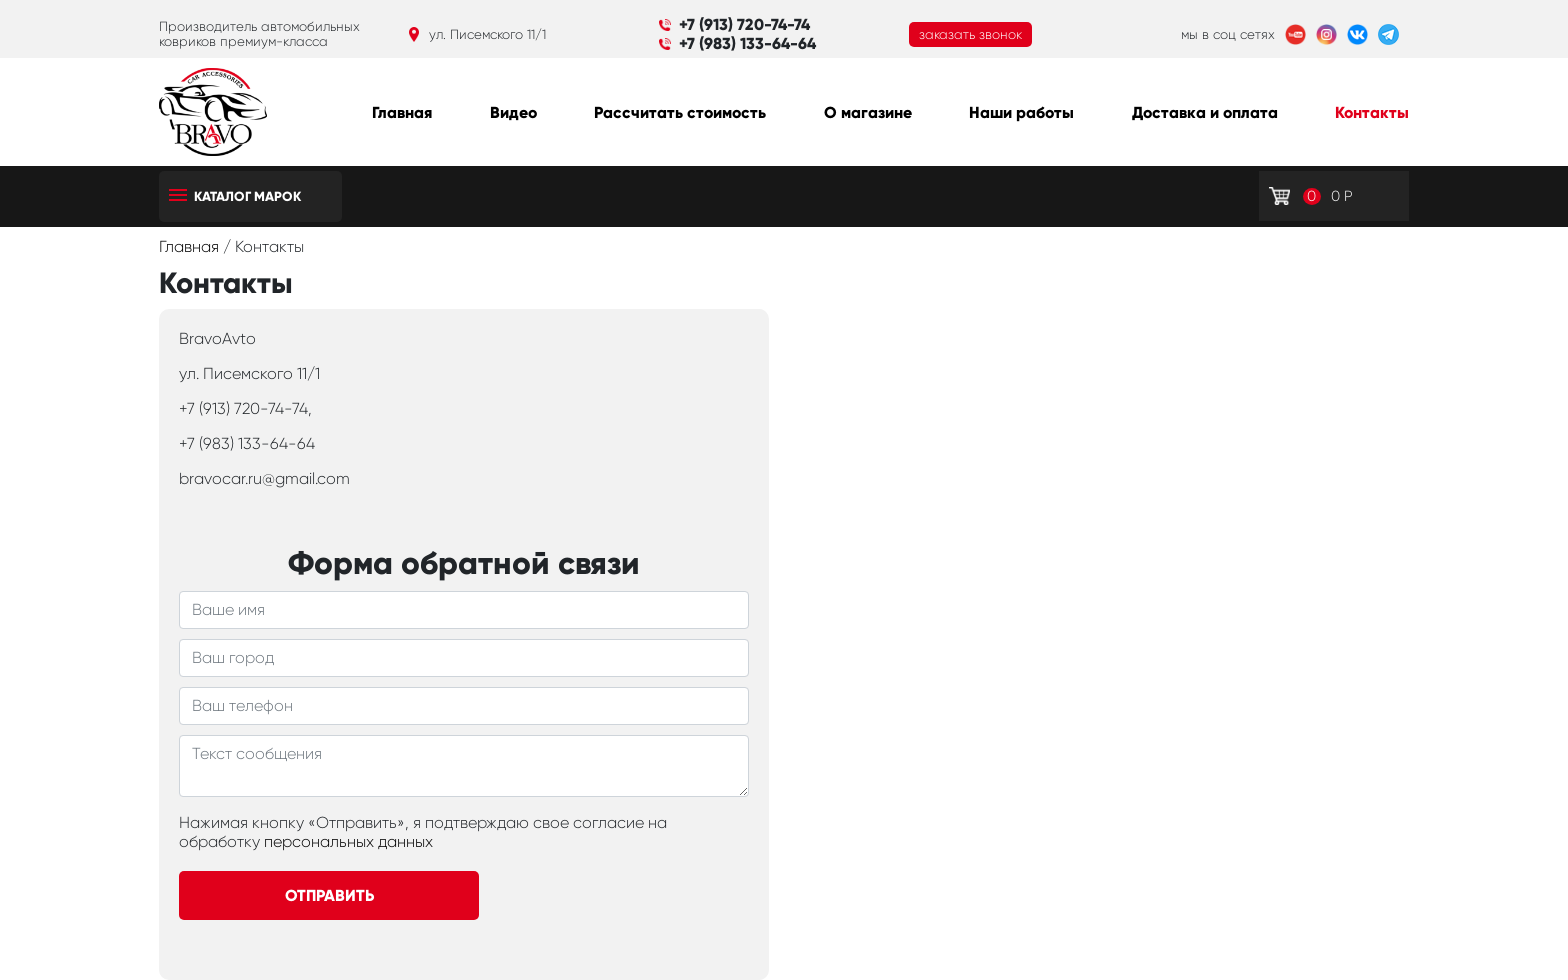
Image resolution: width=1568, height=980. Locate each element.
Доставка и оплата (1205, 112)
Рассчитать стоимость (680, 112)
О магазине (868, 112)
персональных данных (348, 841)
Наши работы (1021, 112)
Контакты (1372, 112)
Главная (402, 112)
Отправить (329, 895)
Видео (513, 112)
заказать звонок (970, 34)
